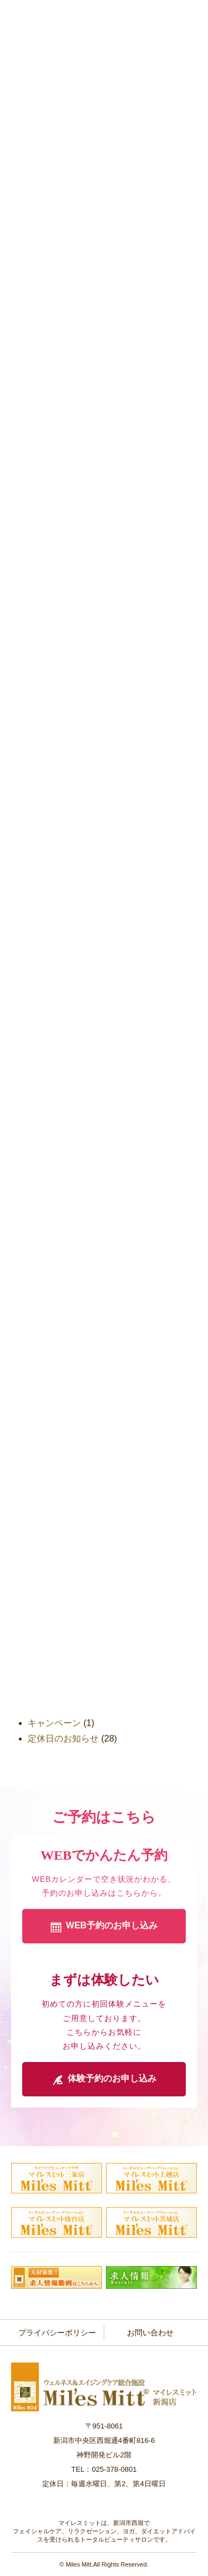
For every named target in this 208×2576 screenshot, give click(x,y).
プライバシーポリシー (57, 2332)
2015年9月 (49, 1625)
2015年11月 (51, 1608)
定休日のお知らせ (63, 1738)
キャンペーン (54, 1723)
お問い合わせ (150, 2332)
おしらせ (45, 1707)
